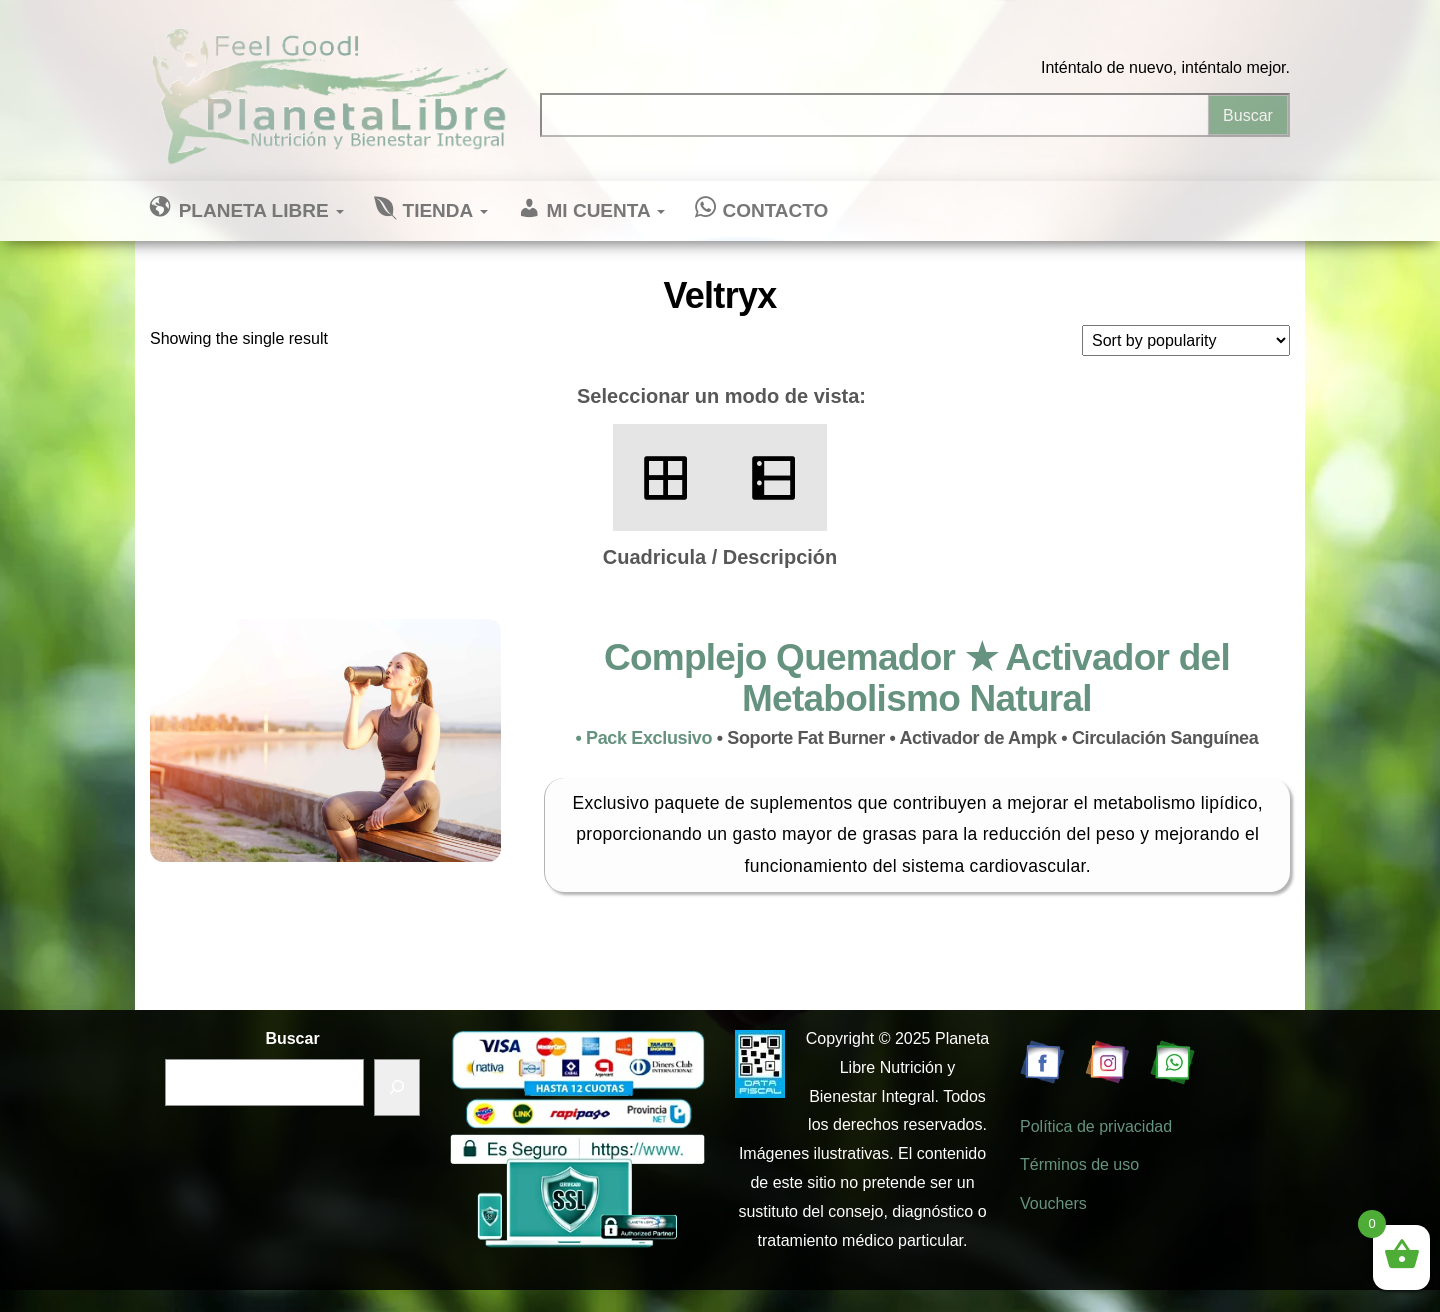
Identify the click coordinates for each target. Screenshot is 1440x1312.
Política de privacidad (1096, 1126)
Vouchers (1053, 1203)
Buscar (292, 1038)
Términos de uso (1079, 1164)
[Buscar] (397, 1087)
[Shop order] (1186, 340)
